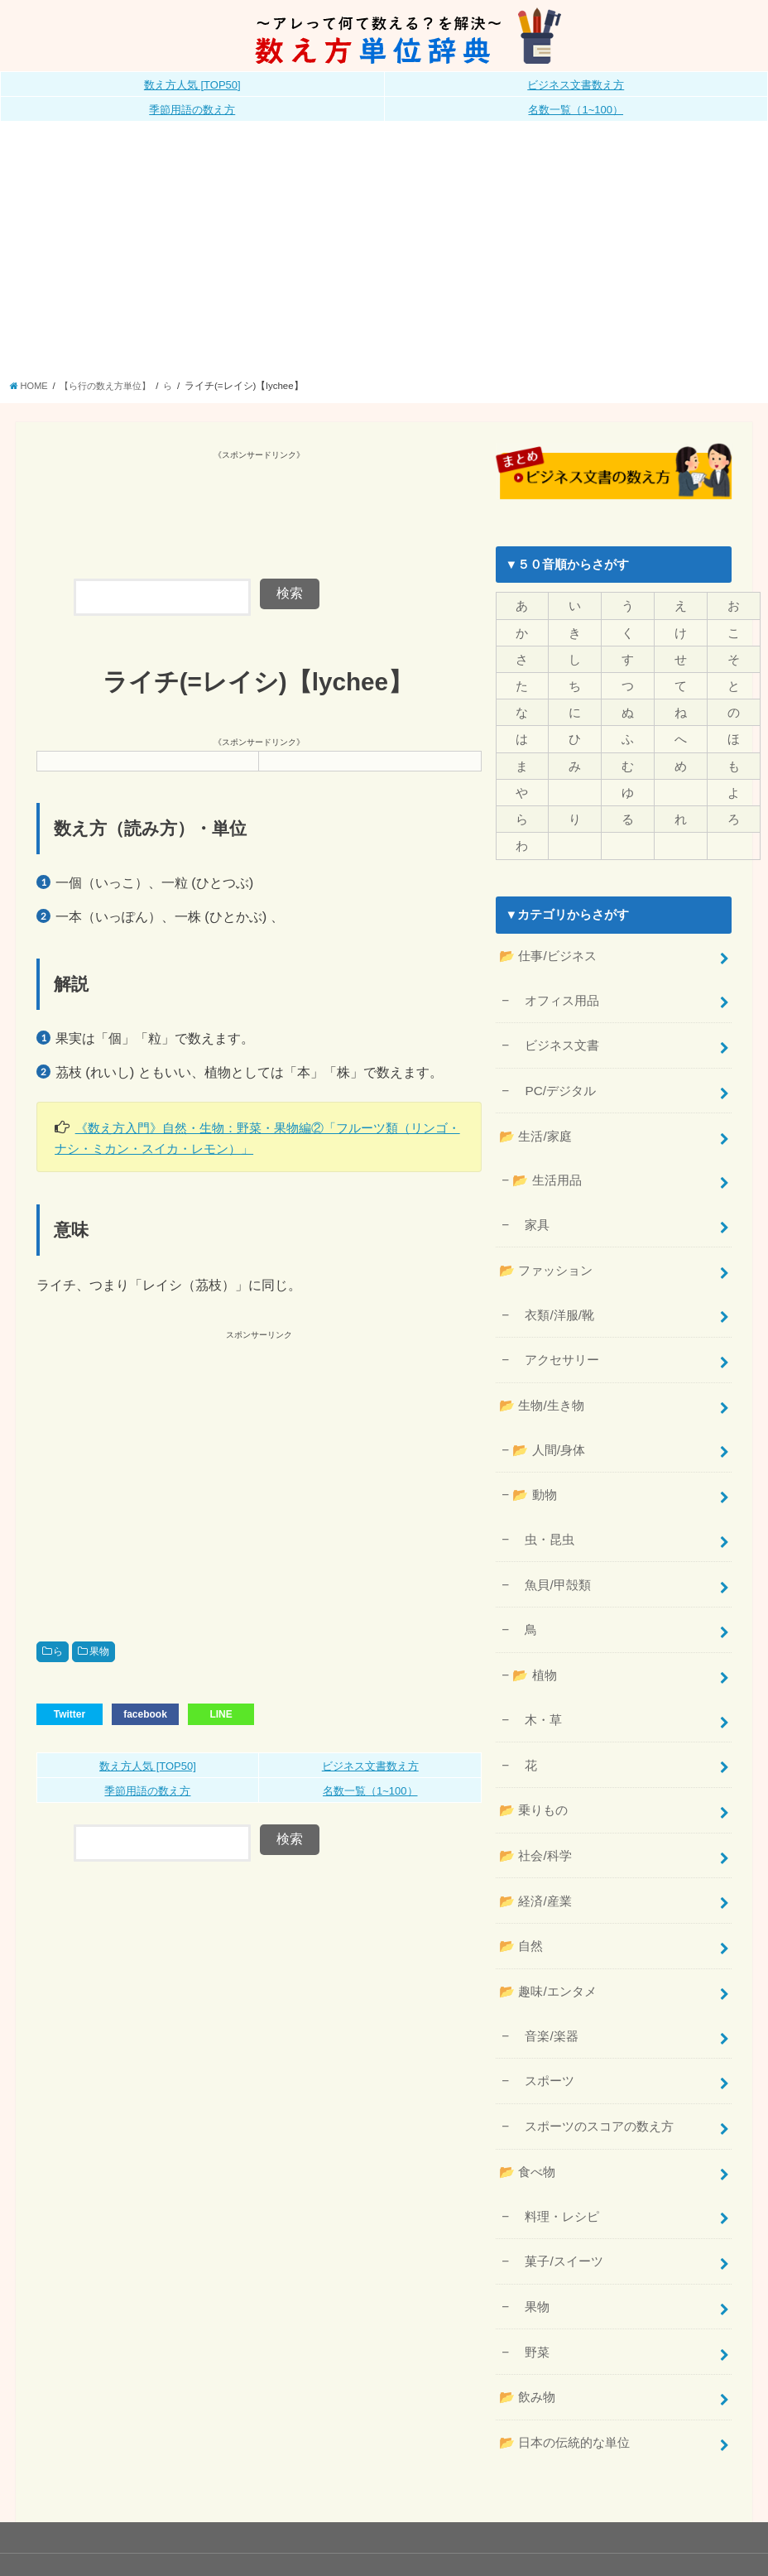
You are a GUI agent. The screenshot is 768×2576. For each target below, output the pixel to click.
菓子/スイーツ (557, 2208)
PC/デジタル (553, 1077)
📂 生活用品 (546, 1163)
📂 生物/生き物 (541, 1380)
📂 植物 (533, 1641)
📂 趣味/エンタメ (547, 1947)
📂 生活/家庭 (534, 1120)
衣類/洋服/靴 (552, 1293)
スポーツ (543, 2033)
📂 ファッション (545, 1250)
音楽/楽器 (545, 1990)
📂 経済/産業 (534, 1860)
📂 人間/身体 (547, 1423)
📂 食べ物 (526, 2121)
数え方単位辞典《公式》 (538, 2535)
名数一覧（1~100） (575, 109)
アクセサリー (555, 1336)
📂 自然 (520, 1903)
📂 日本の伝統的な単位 (564, 2383)
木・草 (537, 1684)
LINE (220, 1712)
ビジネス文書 (555, 1033)
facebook (145, 1712)
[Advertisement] (384, 255)
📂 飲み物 (526, 2340)
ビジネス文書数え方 (575, 85)
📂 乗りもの (533, 1772)
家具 (531, 1206)
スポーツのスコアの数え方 (593, 2077)
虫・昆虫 (543, 1510)
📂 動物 (533, 1467)
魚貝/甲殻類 (551, 1554)
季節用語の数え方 (192, 109)
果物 (99, 1651)
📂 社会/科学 (534, 1816)
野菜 (531, 2296)
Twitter (69, 1712)
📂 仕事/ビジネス (547, 946)
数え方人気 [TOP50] (192, 85)
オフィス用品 (555, 989)
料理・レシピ (555, 2164)
